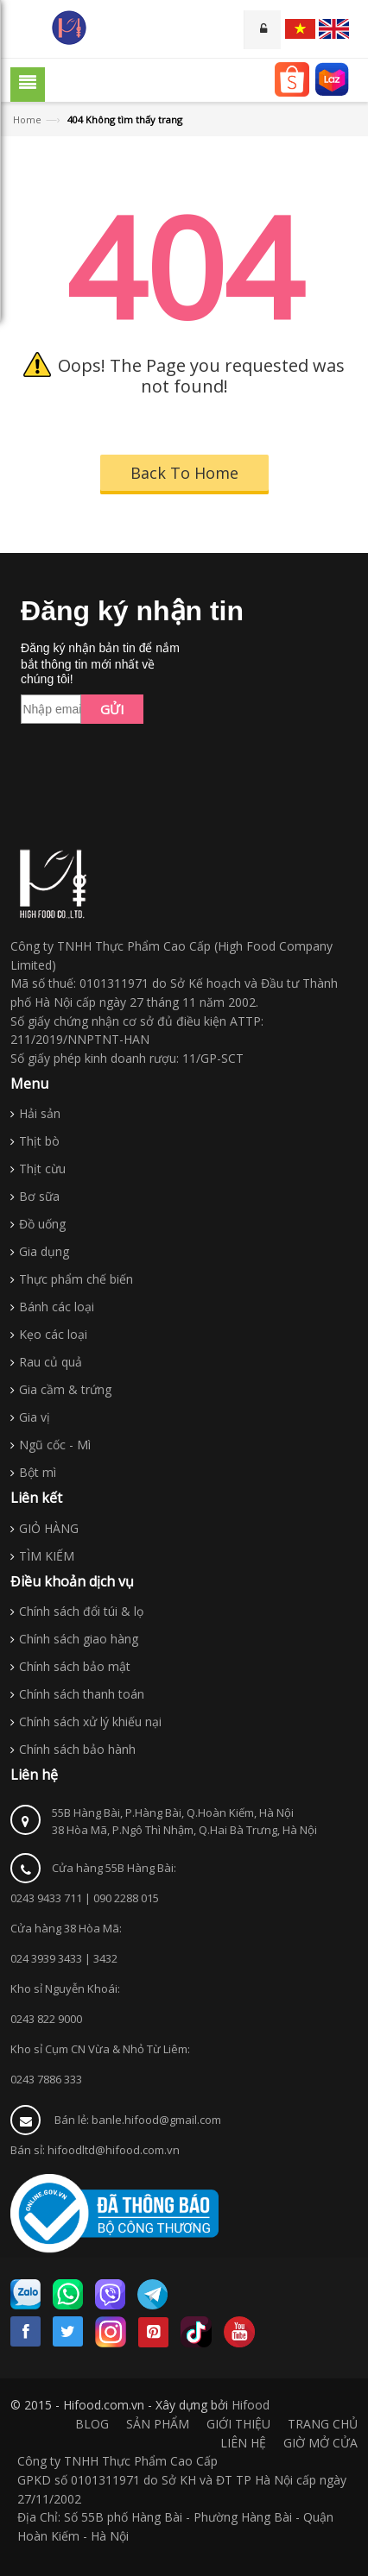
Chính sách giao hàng (78, 1638)
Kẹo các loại (53, 1334)
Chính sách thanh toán (81, 1694)
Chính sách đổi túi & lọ (81, 1611)
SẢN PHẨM (157, 2424)
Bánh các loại (56, 1306)
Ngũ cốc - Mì (55, 1444)
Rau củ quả (50, 1362)
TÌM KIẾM (46, 1556)
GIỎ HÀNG (49, 1528)
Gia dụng (44, 1251)
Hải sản (39, 1113)
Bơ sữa (39, 1196)
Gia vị (34, 1417)
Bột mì (37, 1472)
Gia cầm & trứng (65, 1389)
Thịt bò (39, 1141)
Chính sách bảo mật (74, 1666)
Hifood (251, 2405)
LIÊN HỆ (243, 2443)
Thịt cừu (42, 1168)
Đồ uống (42, 1224)
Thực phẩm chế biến (76, 1279)
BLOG (92, 2424)
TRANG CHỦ (323, 2424)
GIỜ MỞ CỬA (320, 2443)
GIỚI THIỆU (238, 2424)
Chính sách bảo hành (77, 1749)
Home (27, 119)
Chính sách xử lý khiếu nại (90, 1721)
